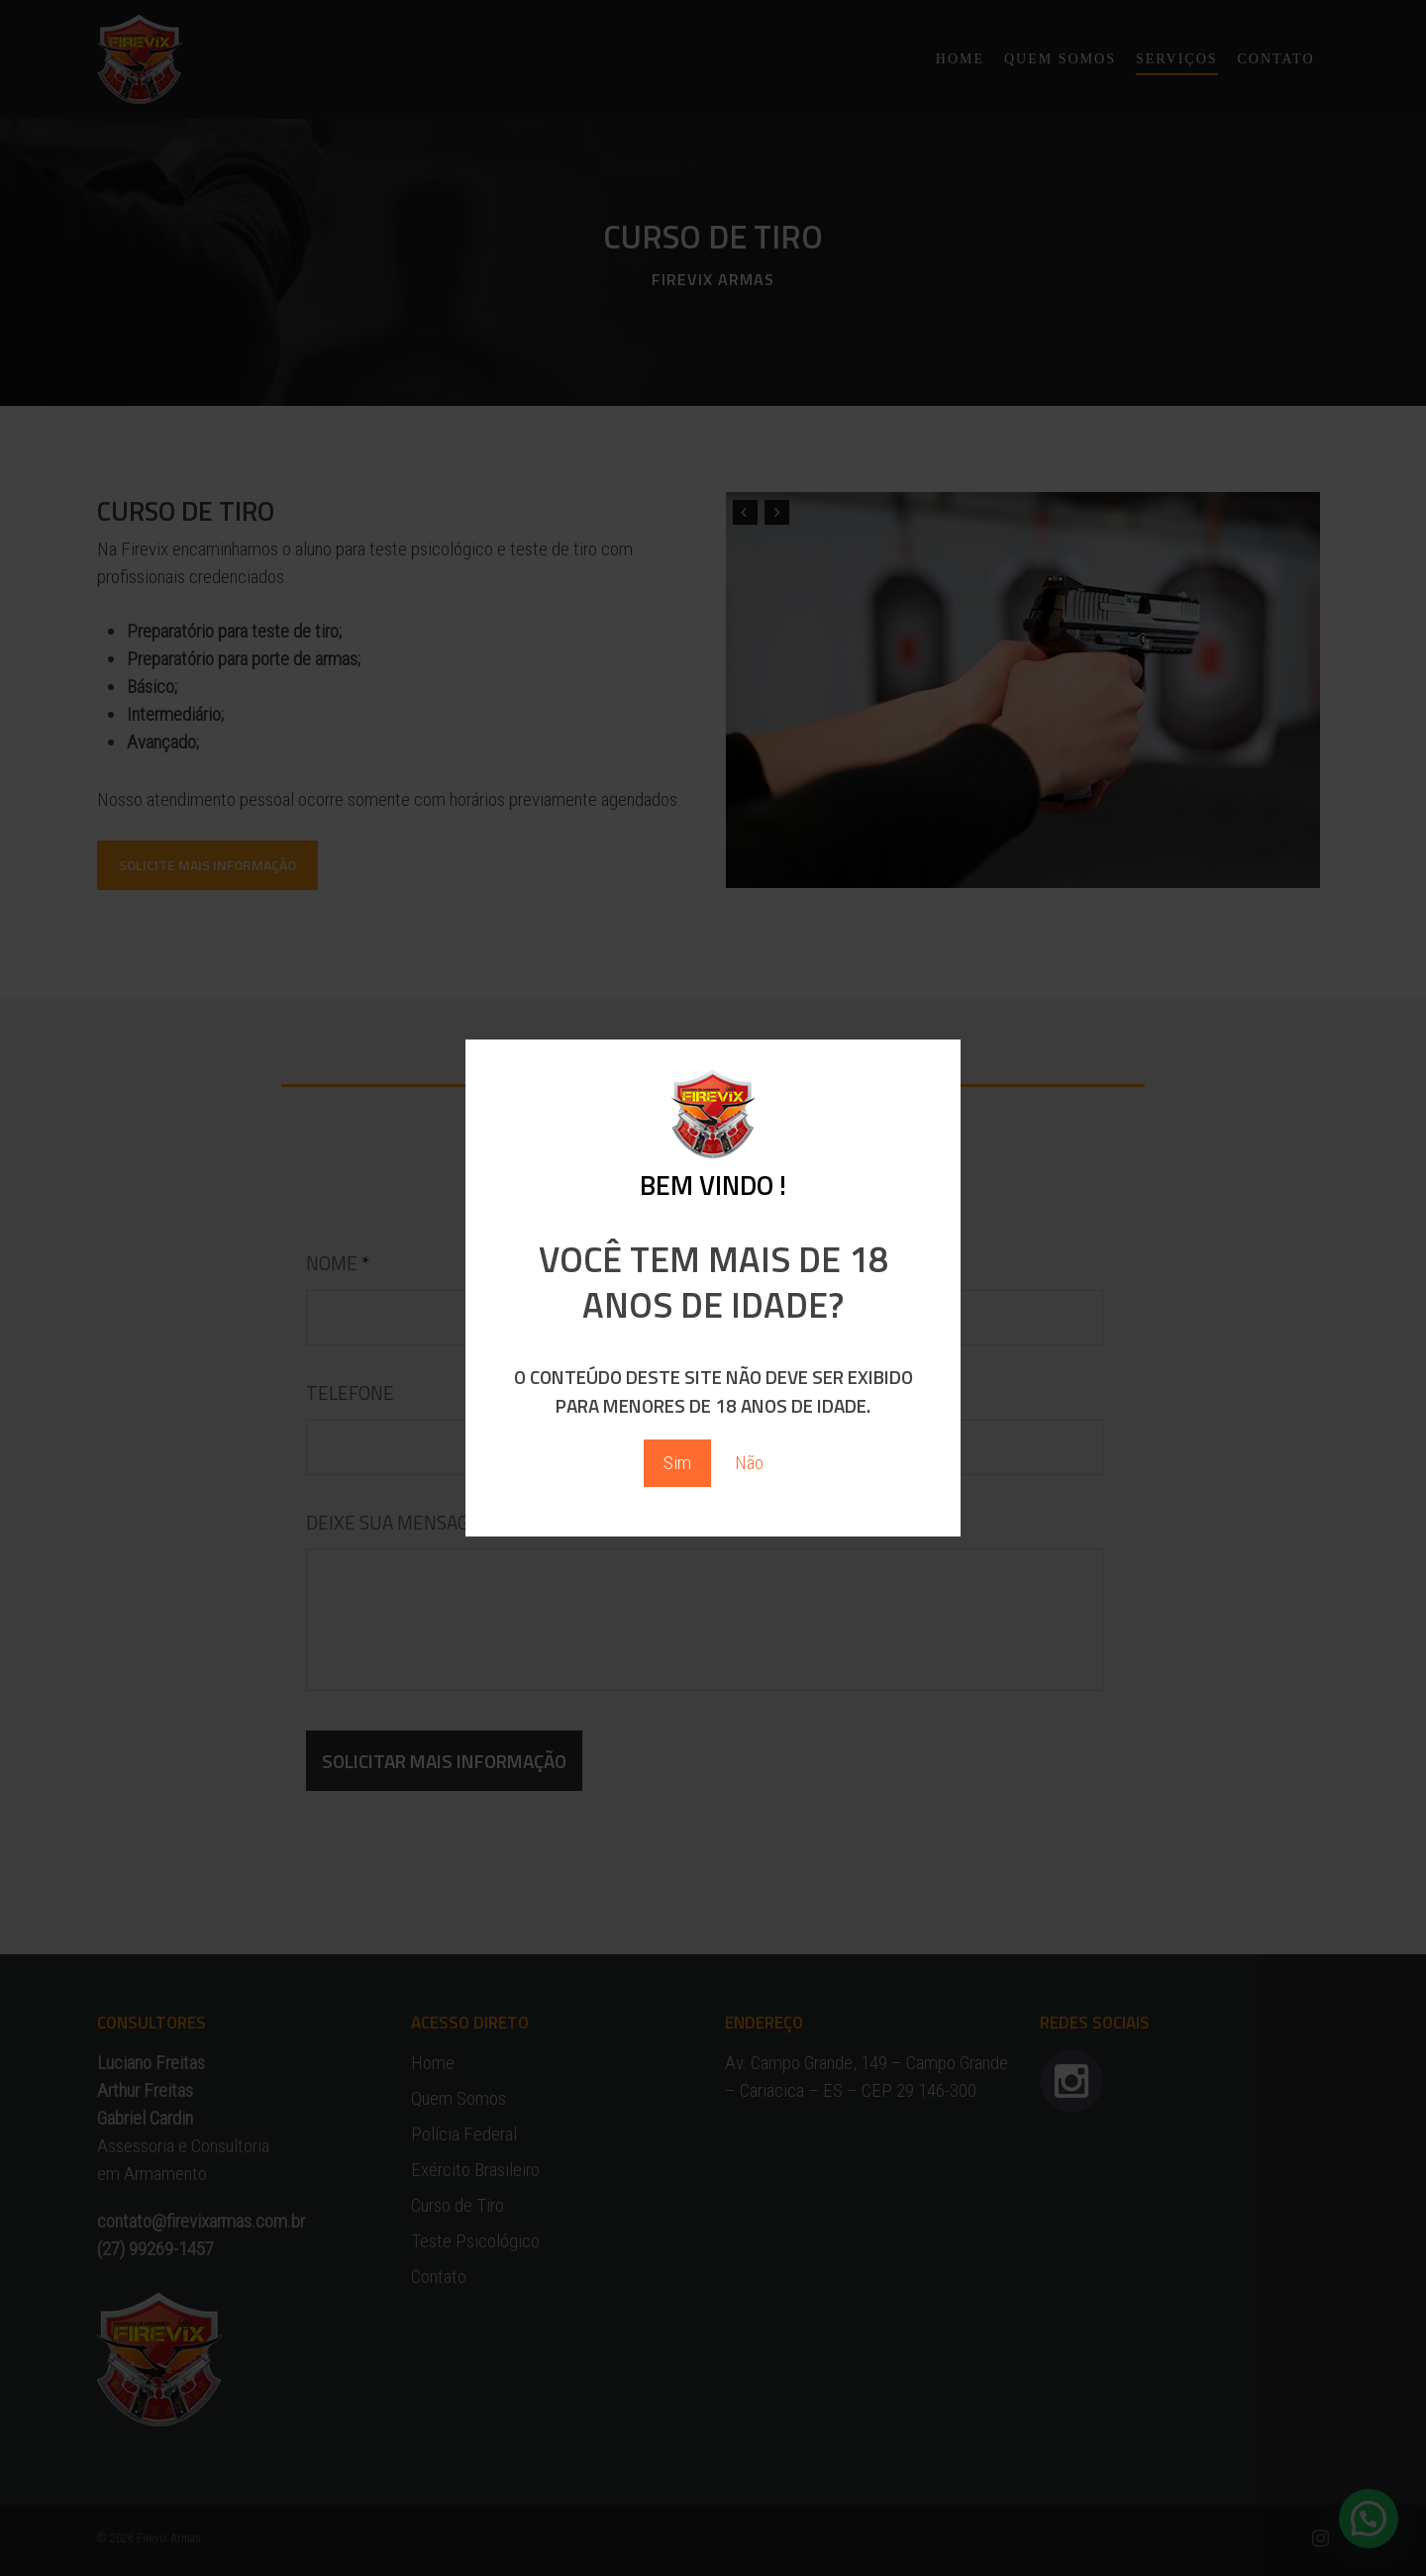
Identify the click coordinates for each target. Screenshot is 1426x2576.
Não (749, 1462)
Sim (677, 1462)
